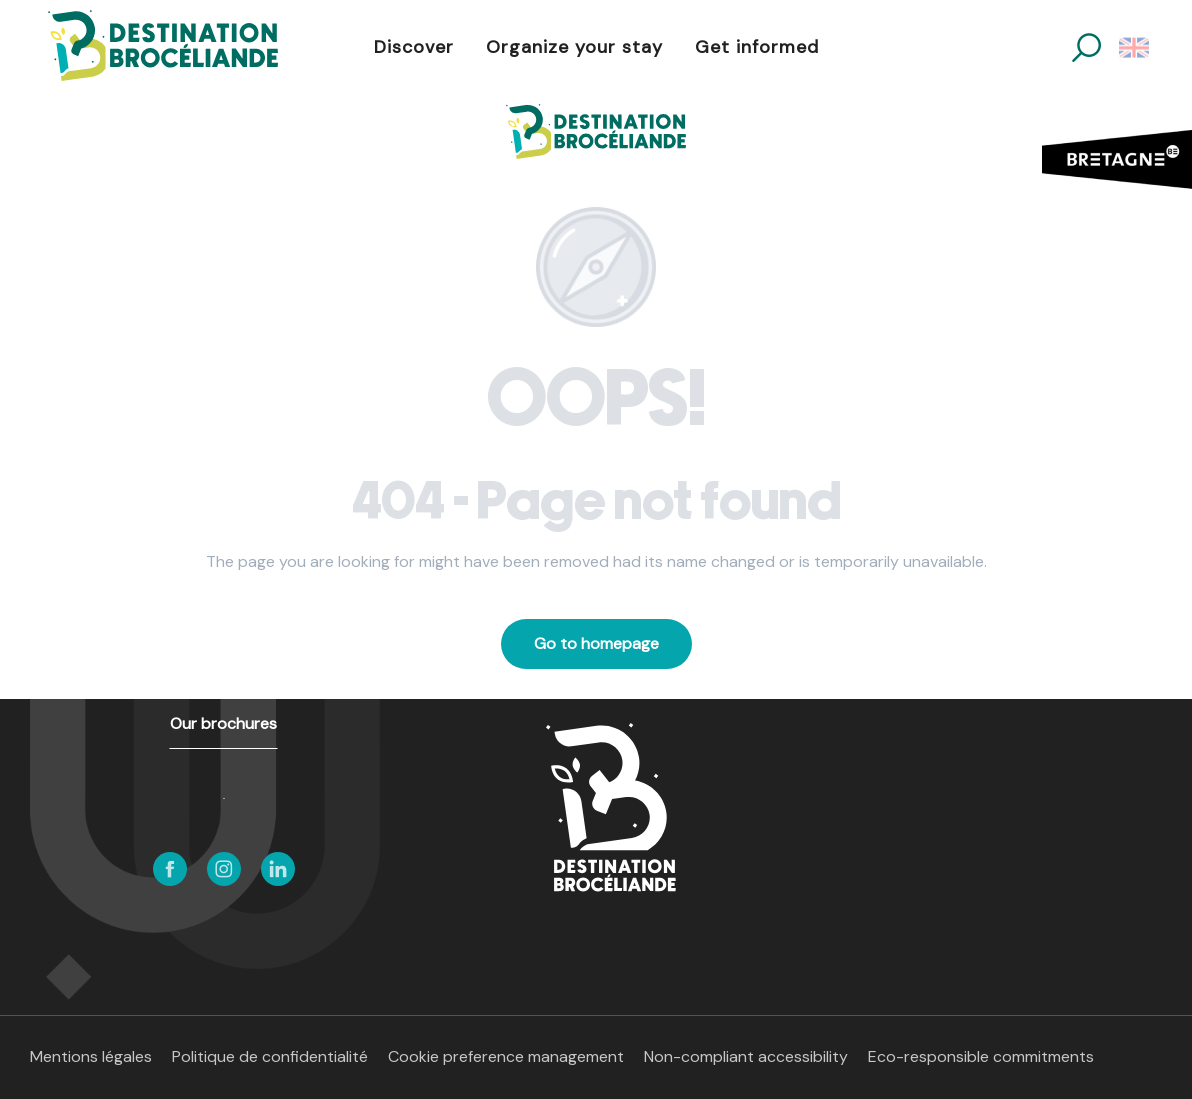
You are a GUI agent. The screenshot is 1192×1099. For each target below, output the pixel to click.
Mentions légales (91, 1056)
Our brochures (223, 723)
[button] (1086, 47)
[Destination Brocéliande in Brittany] (596, 132)
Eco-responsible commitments (981, 1056)
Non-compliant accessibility (746, 1056)
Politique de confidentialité (270, 1056)
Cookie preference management (506, 1056)
